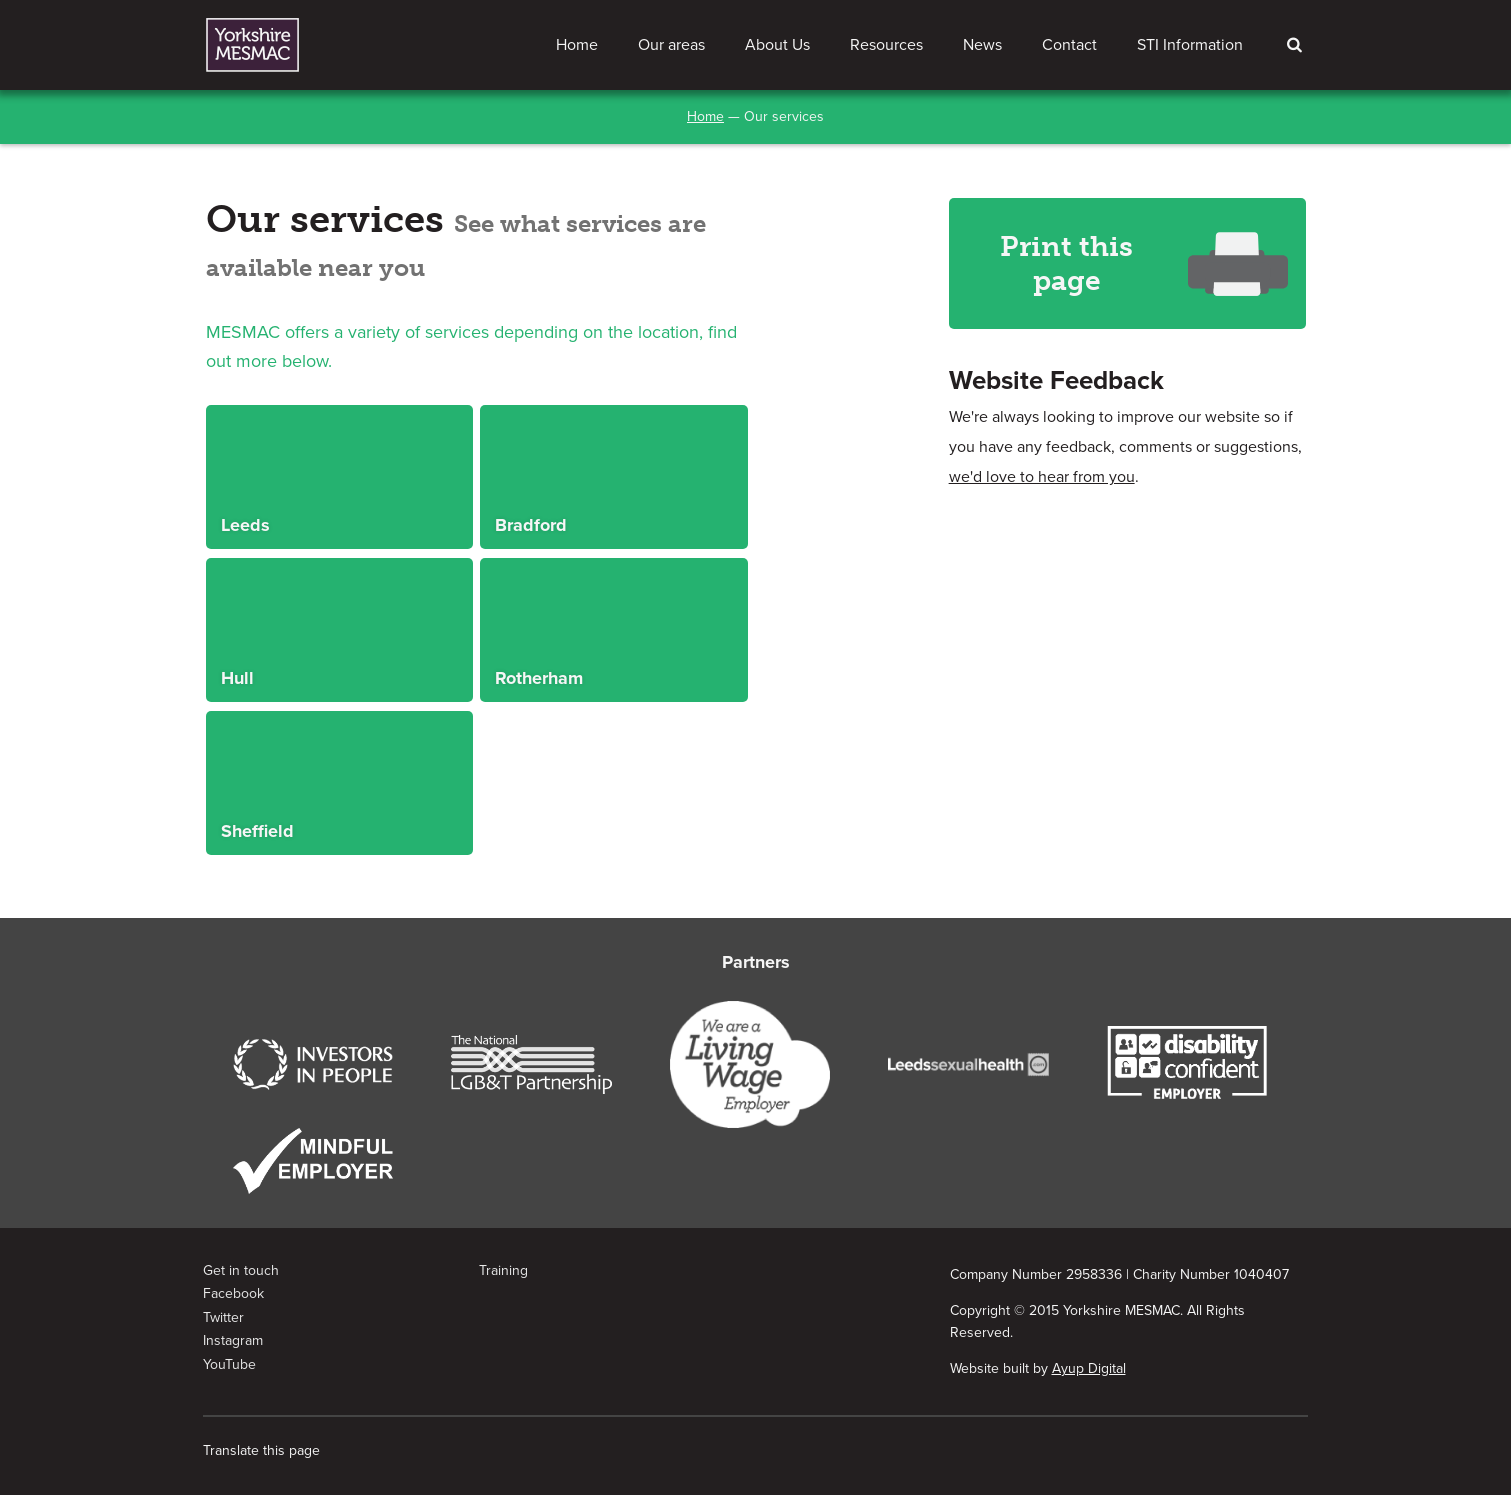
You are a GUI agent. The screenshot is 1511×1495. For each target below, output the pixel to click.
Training (503, 1270)
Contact (1069, 45)
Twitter (223, 1317)
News (982, 45)
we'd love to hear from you (1042, 477)
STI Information (1190, 45)
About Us (777, 45)
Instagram (233, 1340)
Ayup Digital (1089, 1368)
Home (577, 45)
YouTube (229, 1364)
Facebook (233, 1293)
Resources (886, 45)
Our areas (671, 45)
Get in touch (241, 1270)
